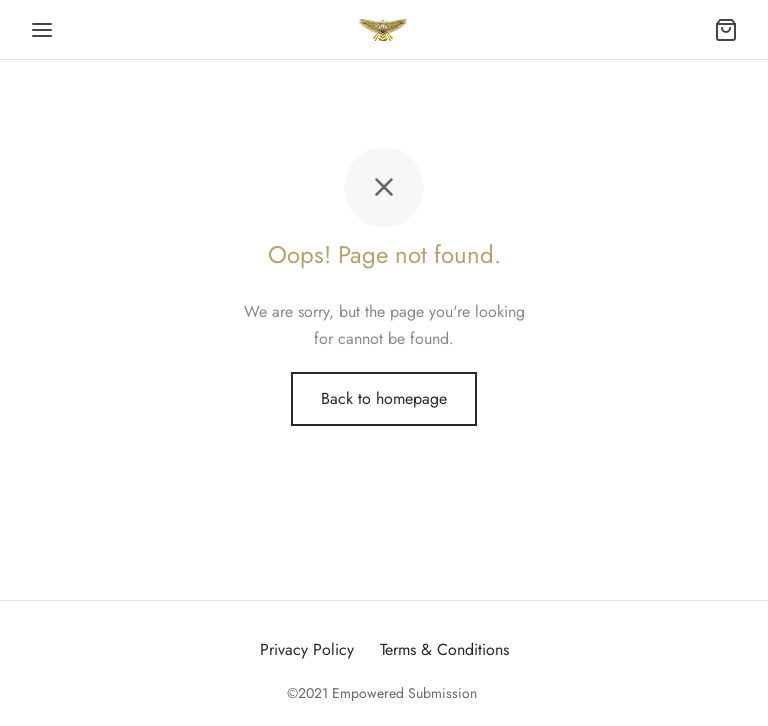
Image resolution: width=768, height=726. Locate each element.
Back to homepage (384, 398)
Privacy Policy (307, 649)
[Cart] (726, 30)
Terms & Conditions (444, 649)
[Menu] (42, 30)
